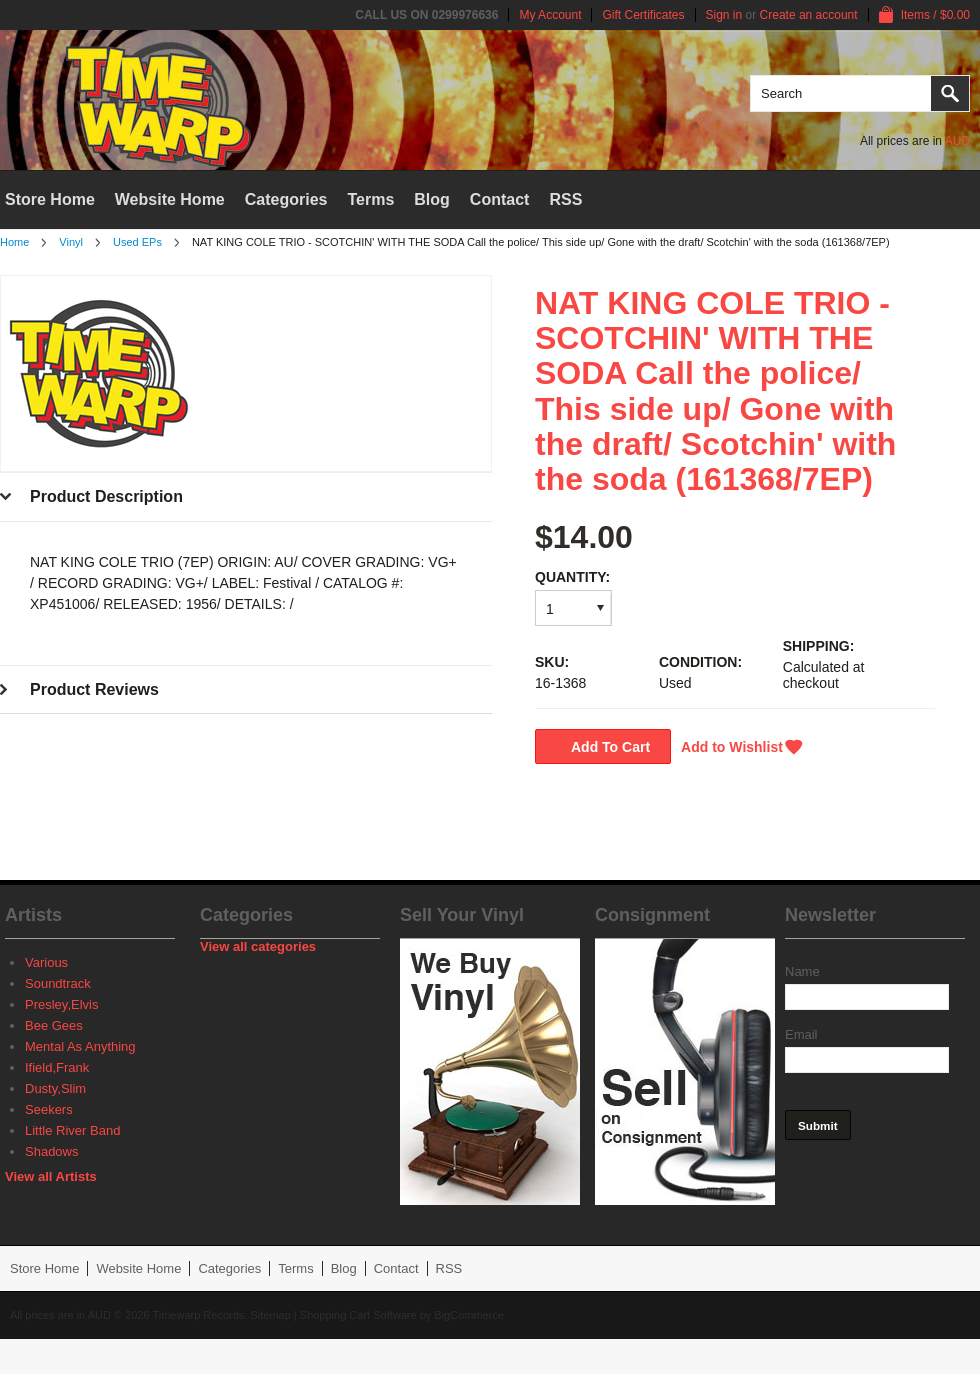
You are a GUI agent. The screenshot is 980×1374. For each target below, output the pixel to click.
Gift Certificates (643, 15)
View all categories (258, 946)
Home (14, 242)
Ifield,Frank (57, 1067)
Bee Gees (54, 1025)
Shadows (51, 1151)
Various (46, 962)
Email (801, 1034)
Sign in (724, 15)
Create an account (809, 15)
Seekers (49, 1109)
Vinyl (71, 242)
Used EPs (137, 242)
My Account (550, 15)
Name (802, 971)
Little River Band (72, 1130)
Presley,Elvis (61, 1004)
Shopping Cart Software (358, 1315)
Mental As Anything (80, 1046)
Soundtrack (58, 983)
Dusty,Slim (55, 1088)
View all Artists (51, 1176)
